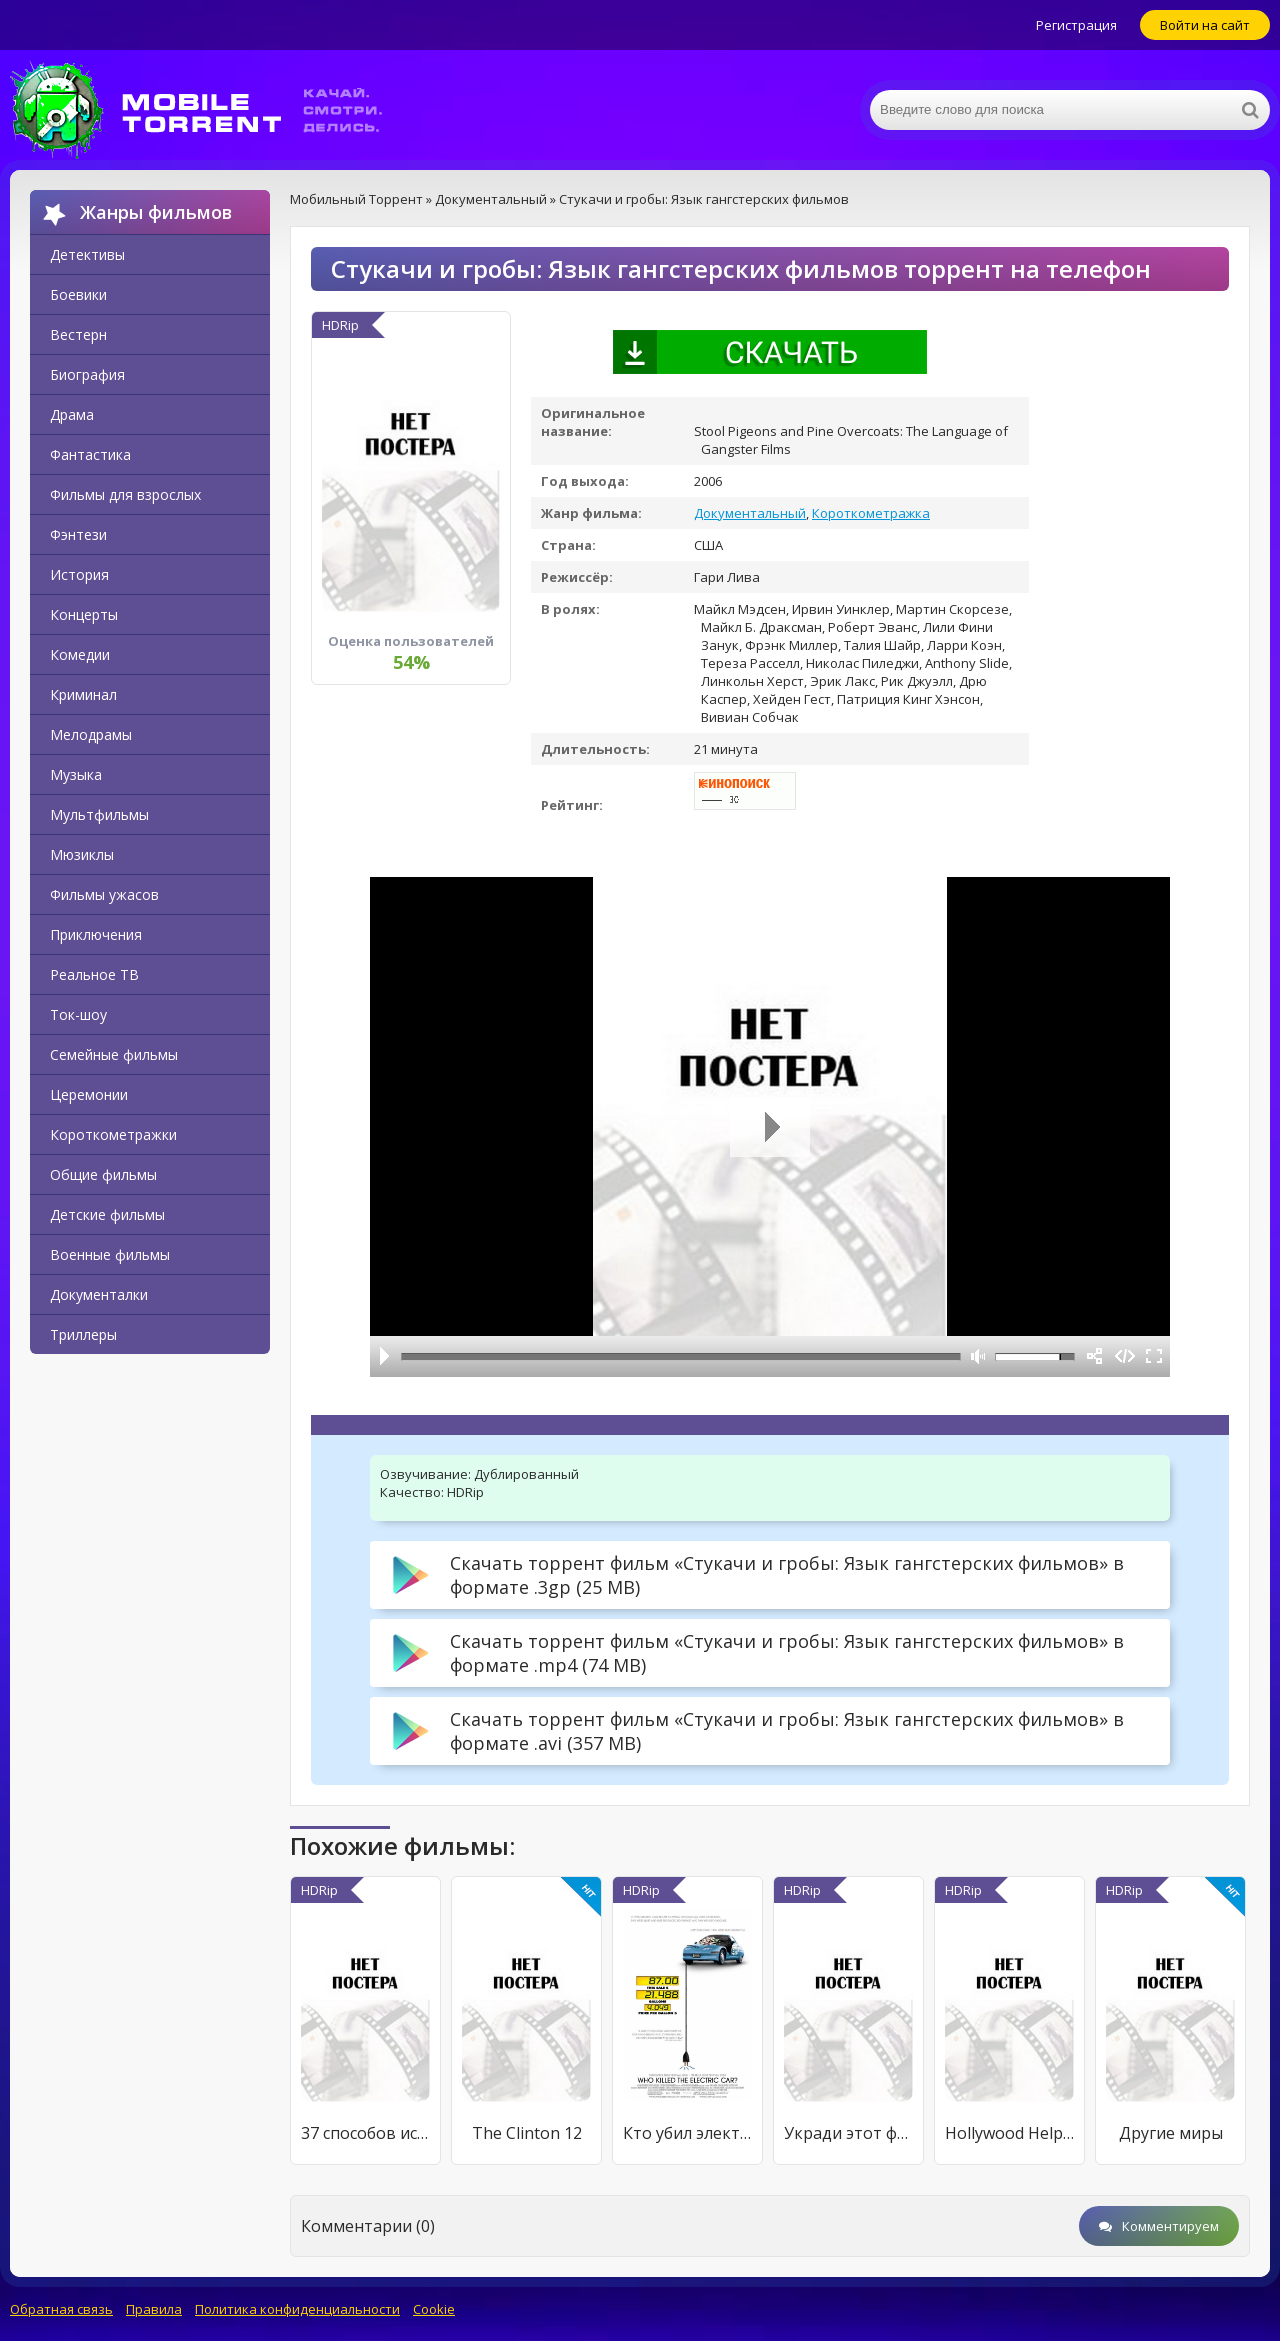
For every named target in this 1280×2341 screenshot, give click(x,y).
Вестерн (78, 334)
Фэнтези (78, 534)
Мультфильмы (99, 814)
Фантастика (90, 454)
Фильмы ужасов (104, 894)
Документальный (750, 513)
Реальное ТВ (94, 974)
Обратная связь (61, 2309)
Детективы (87, 254)
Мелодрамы (91, 734)
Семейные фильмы (114, 1054)
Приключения (96, 934)
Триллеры (83, 1334)
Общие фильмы (103, 1174)
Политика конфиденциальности (297, 2309)
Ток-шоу (78, 1014)
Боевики (78, 294)
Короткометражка (871, 513)
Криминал (83, 694)
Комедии (80, 654)
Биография (87, 374)
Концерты (84, 614)
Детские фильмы (107, 1214)
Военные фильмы (110, 1254)
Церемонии (89, 1094)
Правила (154, 2309)
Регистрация (1076, 25)
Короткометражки (113, 1134)
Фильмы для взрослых (125, 494)
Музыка (76, 774)
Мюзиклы (82, 854)
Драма (72, 414)
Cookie (434, 2309)
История (79, 574)
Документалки (99, 1294)
